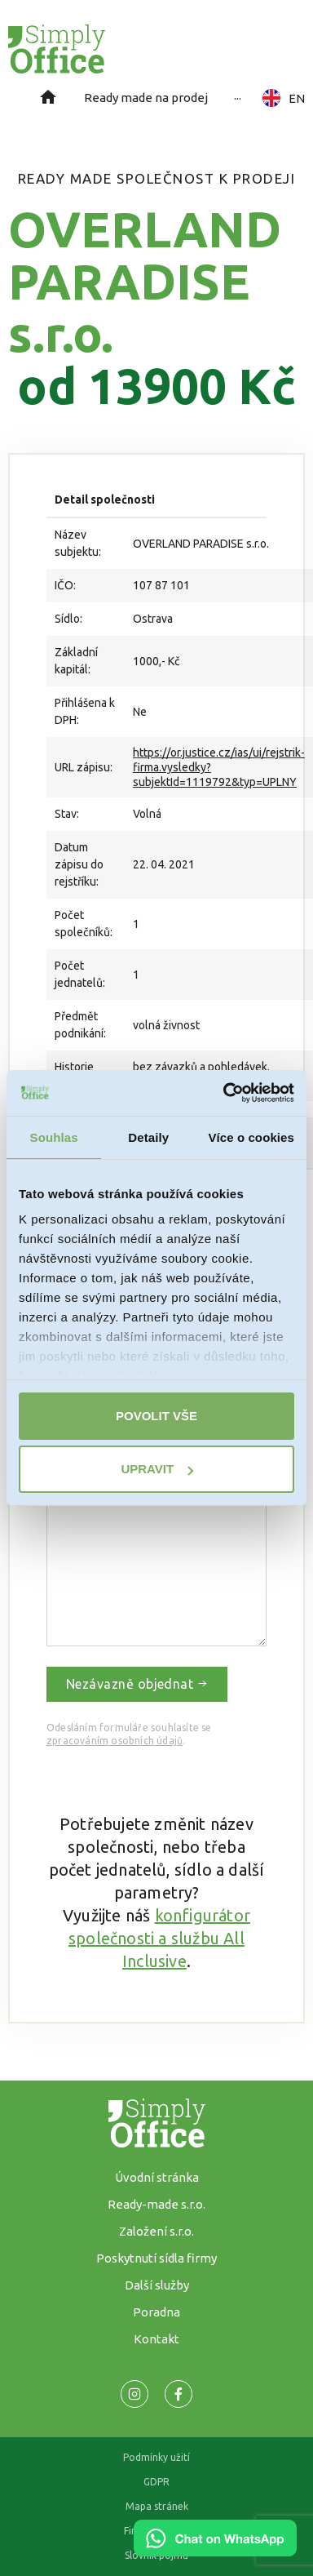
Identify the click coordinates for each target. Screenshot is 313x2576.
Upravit (157, 1469)
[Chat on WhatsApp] (215, 2551)
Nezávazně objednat (137, 1684)
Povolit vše (156, 1416)
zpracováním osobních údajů (114, 1740)
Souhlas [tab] (54, 1137)
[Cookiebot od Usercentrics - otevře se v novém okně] (224, 1093)
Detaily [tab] (148, 1137)
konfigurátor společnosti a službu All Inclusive (159, 1938)
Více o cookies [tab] (251, 1137)
